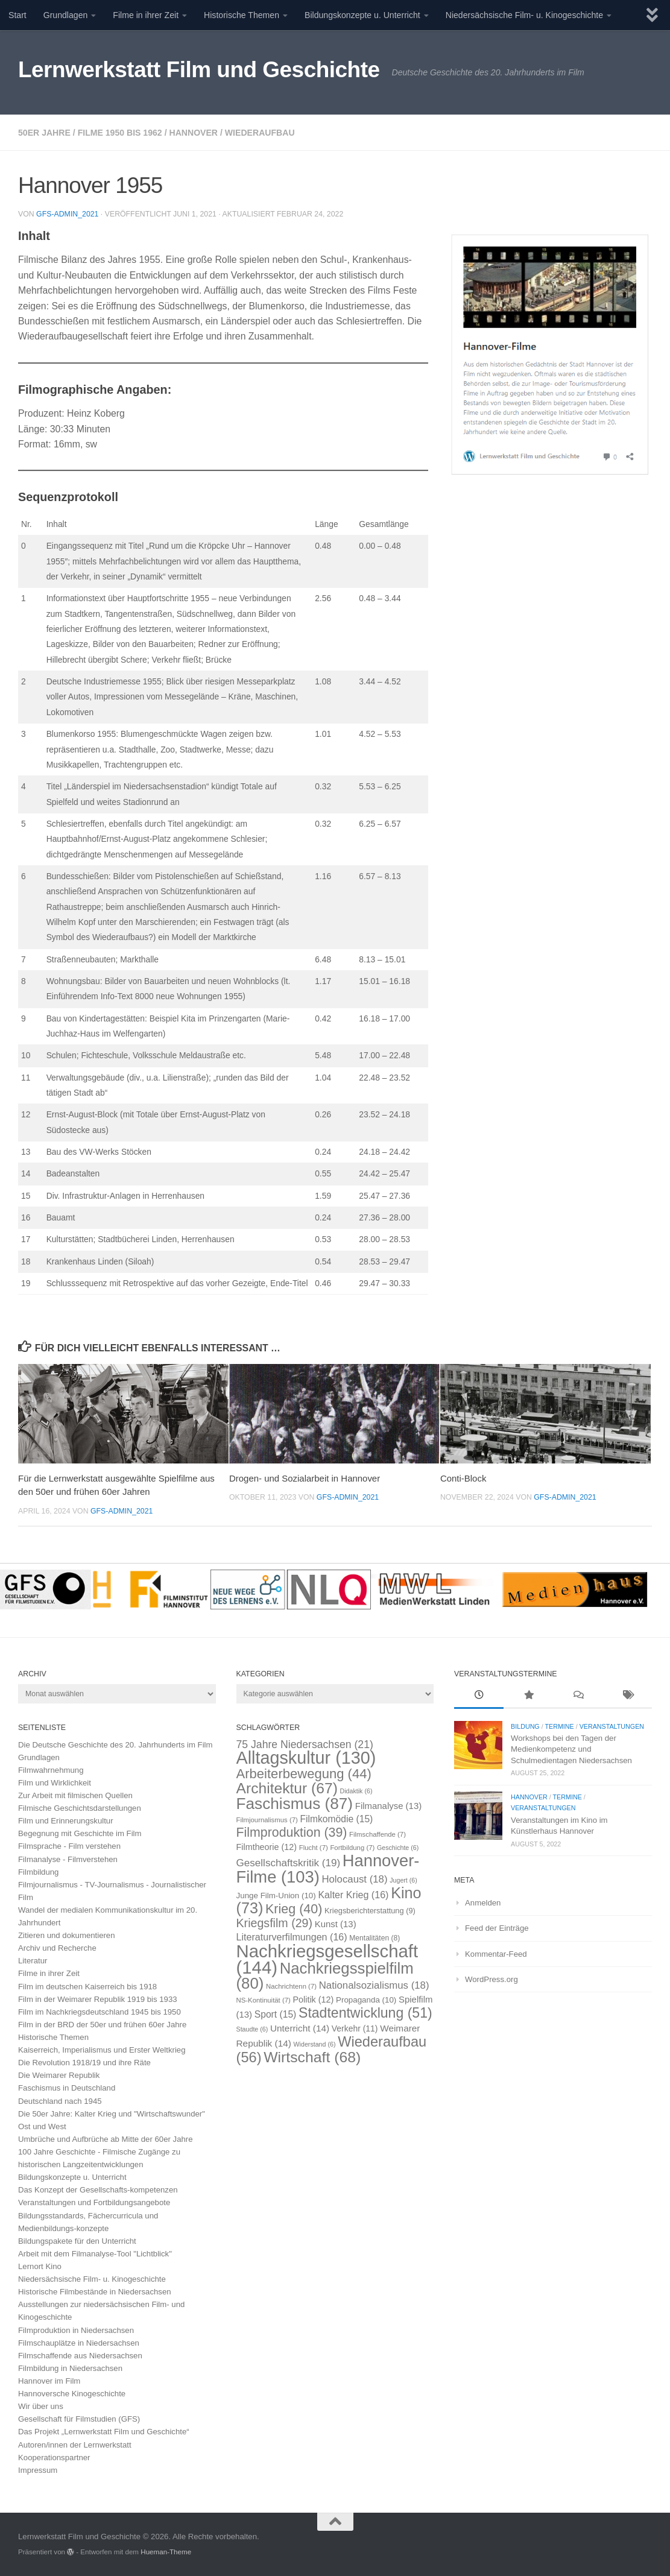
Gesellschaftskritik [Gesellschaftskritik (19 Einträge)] (288, 1863)
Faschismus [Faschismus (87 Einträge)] (294, 1804)
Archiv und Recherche (57, 1948)
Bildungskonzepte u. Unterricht (362, 15)
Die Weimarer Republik (59, 2075)
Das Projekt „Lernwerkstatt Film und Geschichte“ (103, 2431)
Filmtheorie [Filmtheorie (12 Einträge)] (266, 1847)
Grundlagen (65, 15)
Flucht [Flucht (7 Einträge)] (313, 1847)
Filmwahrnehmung (50, 1770)
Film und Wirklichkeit (54, 1782)
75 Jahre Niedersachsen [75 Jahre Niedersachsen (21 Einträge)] (304, 1744)
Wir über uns (40, 2406)
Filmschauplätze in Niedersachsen (78, 2342)
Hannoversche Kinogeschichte (71, 2393)
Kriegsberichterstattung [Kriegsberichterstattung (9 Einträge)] (370, 1910)
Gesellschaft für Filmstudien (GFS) (79, 2418)
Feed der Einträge (497, 1928)
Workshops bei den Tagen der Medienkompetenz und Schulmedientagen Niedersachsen (571, 1749)
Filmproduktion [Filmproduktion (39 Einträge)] (291, 1832)
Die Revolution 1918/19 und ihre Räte (84, 2062)
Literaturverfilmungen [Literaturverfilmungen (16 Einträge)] (291, 1936)
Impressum (37, 2470)
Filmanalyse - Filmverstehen (68, 1859)
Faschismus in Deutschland (66, 2087)
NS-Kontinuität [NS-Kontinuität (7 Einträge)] (263, 2000)
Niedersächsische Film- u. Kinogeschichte (524, 15)
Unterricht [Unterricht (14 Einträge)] (299, 2028)
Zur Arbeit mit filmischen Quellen (75, 1795)
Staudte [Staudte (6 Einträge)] (252, 2029)
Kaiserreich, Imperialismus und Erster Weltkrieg (102, 2049)
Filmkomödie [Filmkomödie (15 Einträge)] (336, 1819)
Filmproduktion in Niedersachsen (76, 2330)
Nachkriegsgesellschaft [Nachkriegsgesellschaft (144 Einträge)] (327, 1959)
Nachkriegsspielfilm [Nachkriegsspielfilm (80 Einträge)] (325, 1976)
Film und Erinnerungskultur (65, 1820)
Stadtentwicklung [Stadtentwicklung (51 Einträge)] (365, 2013)
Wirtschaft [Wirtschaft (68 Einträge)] (312, 2057)
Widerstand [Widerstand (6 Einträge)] (315, 2044)
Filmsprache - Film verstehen (69, 1846)
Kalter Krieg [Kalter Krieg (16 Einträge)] (353, 1894)
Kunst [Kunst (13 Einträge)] (335, 1924)
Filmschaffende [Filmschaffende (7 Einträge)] (377, 1834)
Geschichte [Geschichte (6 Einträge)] (398, 1847)
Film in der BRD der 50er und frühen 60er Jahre (102, 2024)
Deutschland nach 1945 (60, 2101)
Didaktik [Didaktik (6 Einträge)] (356, 1791)
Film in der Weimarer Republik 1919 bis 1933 (97, 1999)
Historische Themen (241, 15)
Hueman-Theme (166, 2551)
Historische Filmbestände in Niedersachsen (94, 2291)
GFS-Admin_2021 (67, 214)
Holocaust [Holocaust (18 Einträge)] (354, 1879)
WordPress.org (491, 1979)
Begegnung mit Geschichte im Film (80, 1833)
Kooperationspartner (54, 2457)
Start (17, 15)
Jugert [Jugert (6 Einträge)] (403, 1880)
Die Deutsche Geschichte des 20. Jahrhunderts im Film (115, 1744)
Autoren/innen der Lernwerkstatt (74, 2444)
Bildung (525, 1726)
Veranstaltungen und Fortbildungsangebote (94, 2202)
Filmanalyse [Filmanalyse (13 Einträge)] (388, 1806)
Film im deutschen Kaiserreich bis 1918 (87, 1986)
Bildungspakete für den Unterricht (77, 2241)
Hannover (193, 132)
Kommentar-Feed (496, 1954)
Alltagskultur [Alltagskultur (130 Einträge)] (306, 1757)
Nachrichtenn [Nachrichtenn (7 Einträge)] (291, 1986)
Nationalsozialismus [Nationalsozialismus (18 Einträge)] (374, 1985)
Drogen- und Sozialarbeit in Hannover (304, 1478)
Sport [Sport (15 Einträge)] (275, 2014)
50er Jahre (44, 132)
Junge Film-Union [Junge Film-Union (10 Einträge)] (276, 1895)
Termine (559, 1726)
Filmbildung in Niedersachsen (70, 2368)
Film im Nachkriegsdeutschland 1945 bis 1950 (99, 2011)
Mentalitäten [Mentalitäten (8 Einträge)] (374, 1938)
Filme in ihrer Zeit (146, 15)
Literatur (32, 1960)
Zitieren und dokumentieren (66, 1935)
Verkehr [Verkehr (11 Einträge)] (355, 2028)
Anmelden (483, 1902)
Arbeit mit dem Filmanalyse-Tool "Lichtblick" (95, 2253)
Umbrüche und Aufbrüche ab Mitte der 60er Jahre (105, 2139)
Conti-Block (463, 1478)
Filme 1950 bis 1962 (120, 132)
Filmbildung (38, 1872)
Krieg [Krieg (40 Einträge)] (293, 1909)
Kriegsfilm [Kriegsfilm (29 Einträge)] (274, 1923)
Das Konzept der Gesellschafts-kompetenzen (98, 2189)
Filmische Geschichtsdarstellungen (79, 1808)
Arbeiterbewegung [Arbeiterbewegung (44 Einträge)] (303, 1773)
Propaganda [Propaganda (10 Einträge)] (366, 1999)
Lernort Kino (40, 2266)
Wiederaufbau (260, 132)
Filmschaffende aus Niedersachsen (80, 2355)
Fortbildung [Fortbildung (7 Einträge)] (352, 1847)
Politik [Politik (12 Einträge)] (313, 1999)
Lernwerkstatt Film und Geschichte (199, 69)
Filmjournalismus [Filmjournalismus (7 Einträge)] (267, 1819)
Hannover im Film (49, 2380)
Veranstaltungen (612, 1726)
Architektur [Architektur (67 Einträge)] (287, 1788)
